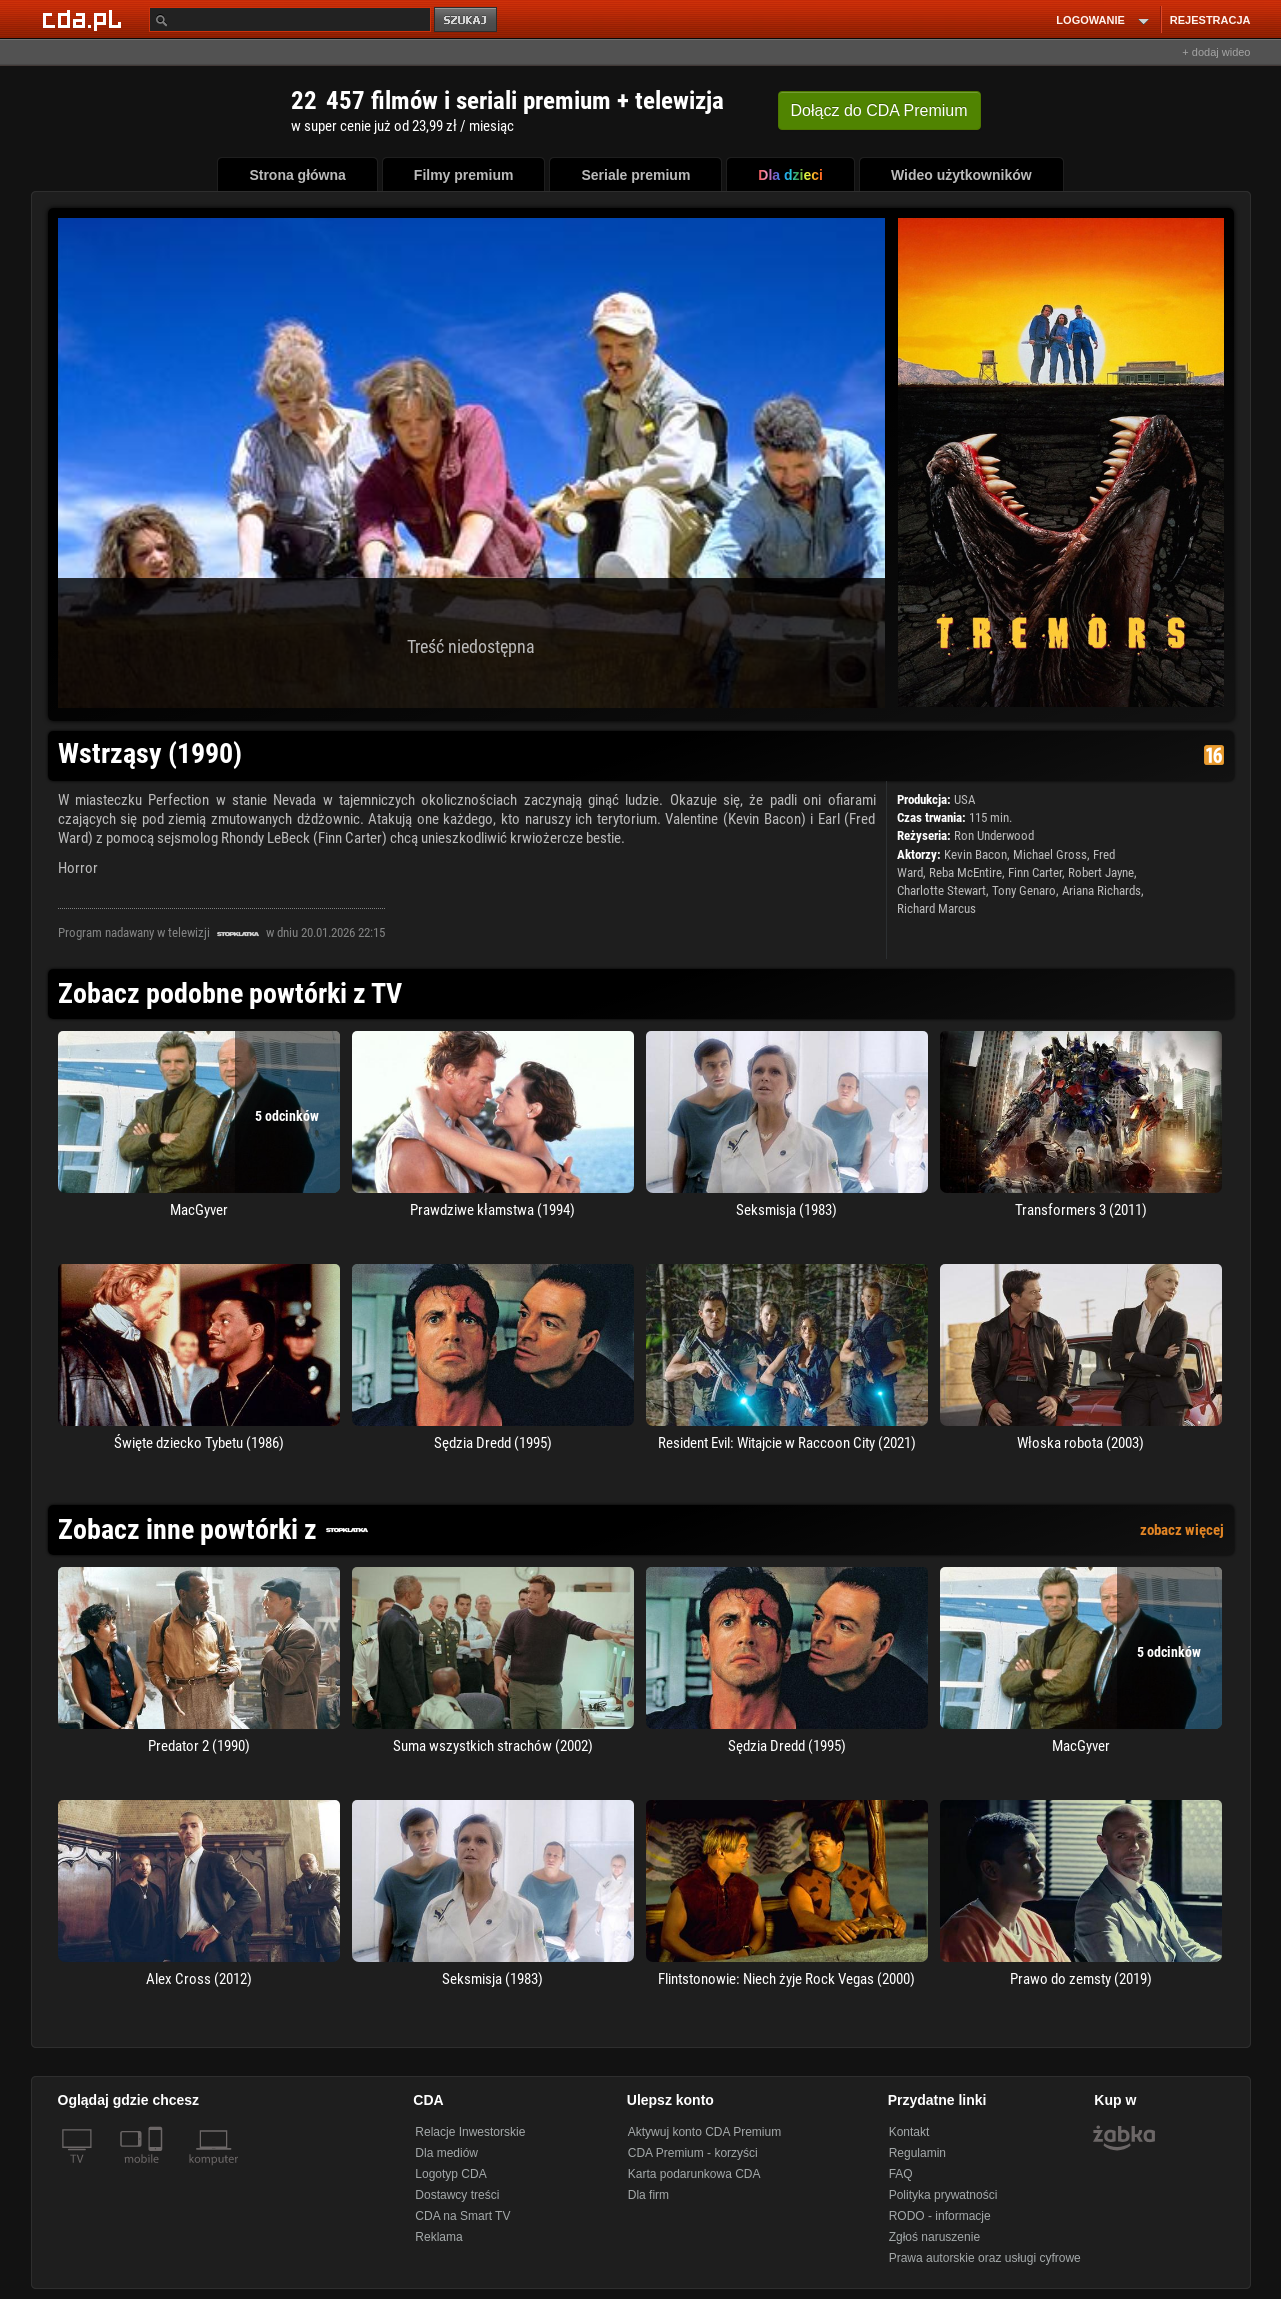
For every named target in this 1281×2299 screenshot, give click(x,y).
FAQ (901, 2174)
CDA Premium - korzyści (693, 2153)
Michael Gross (1050, 854)
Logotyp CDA (450, 2174)
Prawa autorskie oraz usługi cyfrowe (985, 2258)
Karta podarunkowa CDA (694, 2174)
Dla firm (648, 2195)
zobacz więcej (1182, 1530)
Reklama (438, 2237)
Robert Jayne (1101, 872)
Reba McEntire (965, 872)
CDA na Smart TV (462, 2216)
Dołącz (879, 110)
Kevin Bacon (975, 854)
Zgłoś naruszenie (934, 2237)
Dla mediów (446, 2153)
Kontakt (909, 2132)
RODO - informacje (940, 2216)
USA (964, 799)
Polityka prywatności (943, 2195)
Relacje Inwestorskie (470, 2132)
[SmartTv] (157, 2171)
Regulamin (917, 2153)
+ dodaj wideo (1216, 52)
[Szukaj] (290, 19)
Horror (78, 868)
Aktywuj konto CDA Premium (704, 2132)
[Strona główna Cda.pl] (85, 19)
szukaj (467, 20)
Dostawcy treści (457, 2195)
